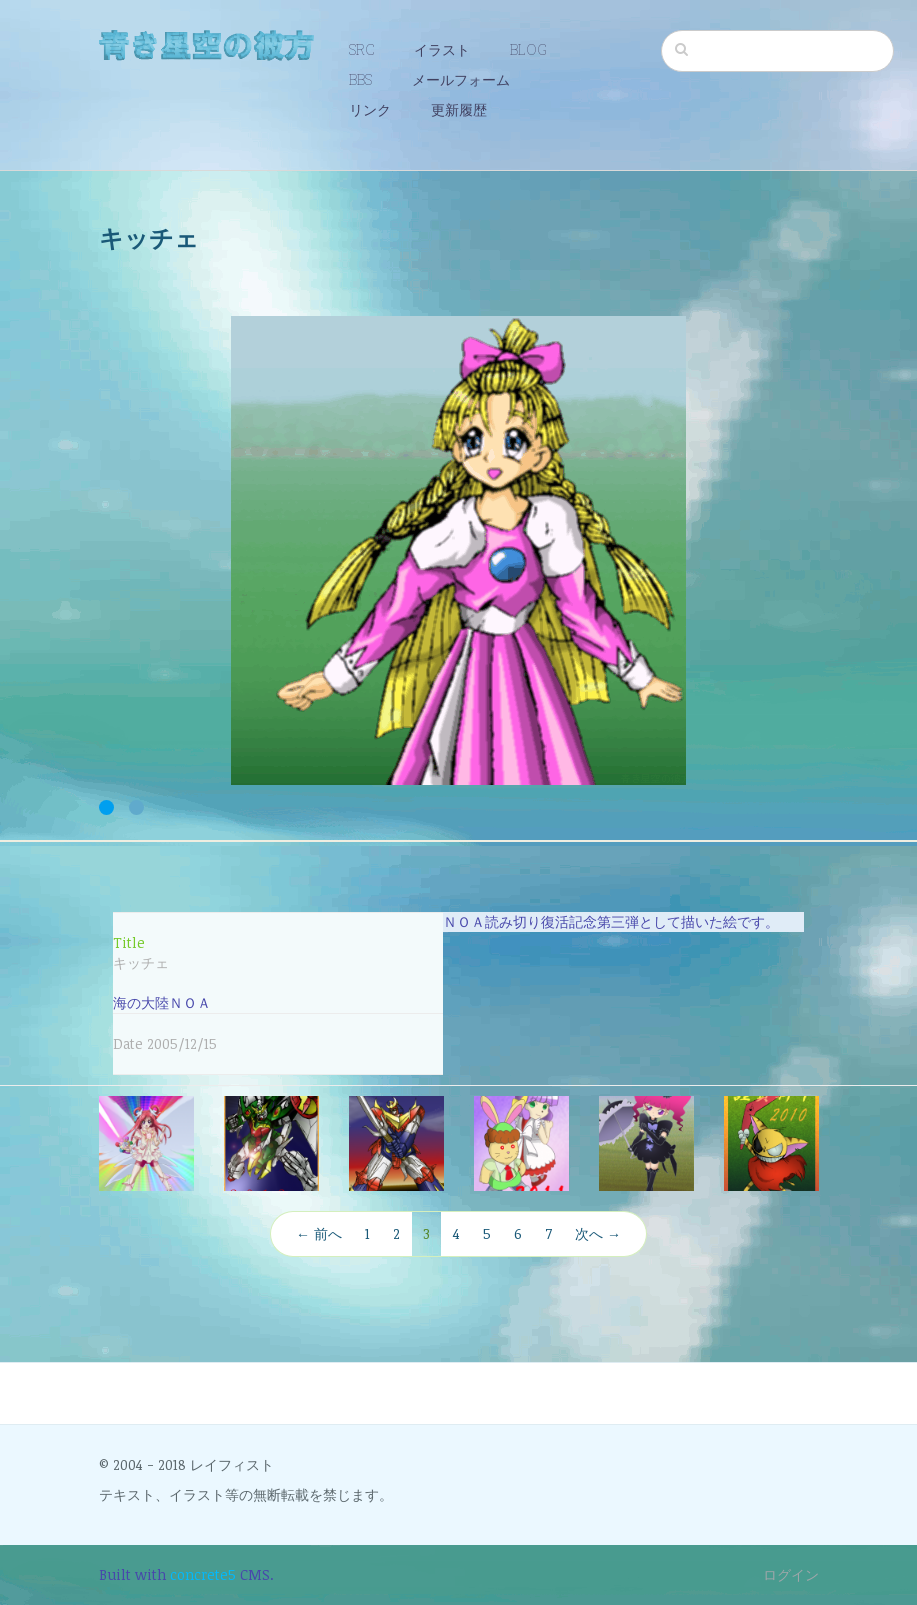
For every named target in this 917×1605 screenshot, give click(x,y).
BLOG (528, 49)
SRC (361, 49)
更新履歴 (459, 109)
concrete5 (203, 1574)
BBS (360, 79)
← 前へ (319, 1233)
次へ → (598, 1233)
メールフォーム (461, 79)
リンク (370, 109)
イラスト (442, 49)
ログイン (791, 1574)
